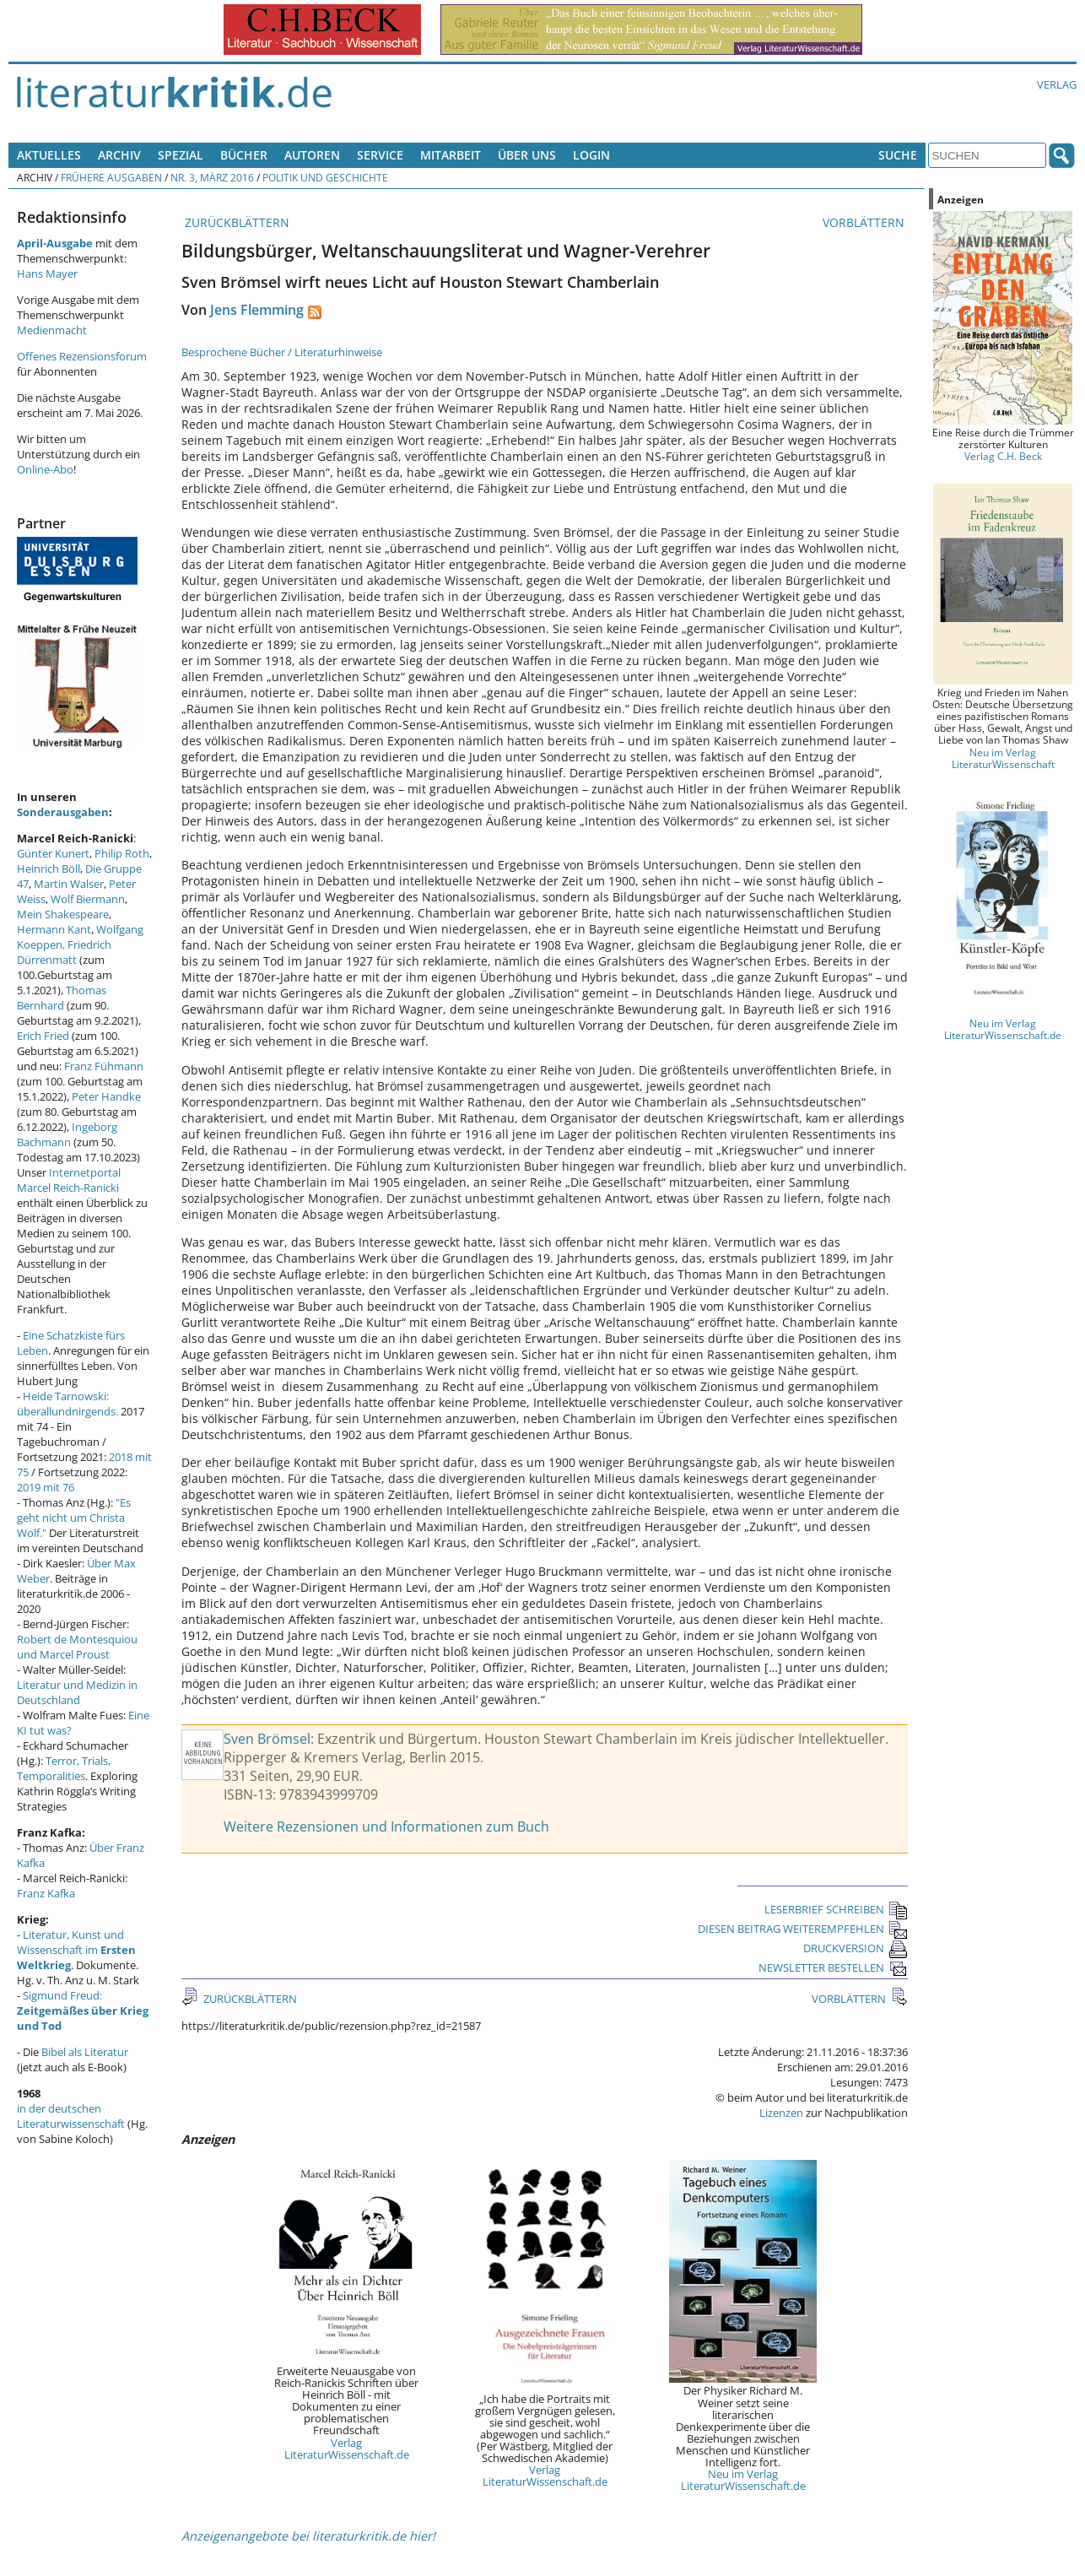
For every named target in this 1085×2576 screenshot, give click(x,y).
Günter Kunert (53, 853)
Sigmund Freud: (82, 2010)
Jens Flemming (257, 309)
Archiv (119, 155)
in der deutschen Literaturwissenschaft (71, 2116)
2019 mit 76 (45, 1487)
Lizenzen (781, 2112)
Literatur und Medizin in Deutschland (77, 1692)
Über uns (527, 155)
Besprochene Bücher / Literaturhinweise (281, 352)
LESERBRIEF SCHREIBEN (836, 1909)
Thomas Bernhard (61, 997)
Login (591, 155)
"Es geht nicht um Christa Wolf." (74, 1517)
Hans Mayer (47, 273)
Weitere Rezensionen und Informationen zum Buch (386, 1826)
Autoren (312, 155)
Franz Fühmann (103, 1066)
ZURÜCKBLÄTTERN (235, 222)
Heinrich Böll (48, 868)
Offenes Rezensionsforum (82, 356)
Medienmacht (52, 330)
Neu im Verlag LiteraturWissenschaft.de (743, 2479)
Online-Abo (45, 469)
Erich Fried (43, 1035)
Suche (897, 155)
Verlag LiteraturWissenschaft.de (346, 2448)
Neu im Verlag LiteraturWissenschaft (1003, 758)
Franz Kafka (46, 1893)
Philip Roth (121, 853)
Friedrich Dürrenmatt (64, 952)
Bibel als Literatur (84, 2051)
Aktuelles (49, 155)
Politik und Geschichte (325, 177)
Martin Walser (69, 883)
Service (380, 155)
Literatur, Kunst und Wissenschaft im (76, 1950)
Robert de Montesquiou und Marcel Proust (77, 1647)
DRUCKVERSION (855, 1948)
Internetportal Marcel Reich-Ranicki (69, 1180)
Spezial (180, 155)
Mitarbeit (450, 155)
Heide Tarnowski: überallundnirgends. (67, 1403)
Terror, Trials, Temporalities (64, 1768)
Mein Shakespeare (63, 914)
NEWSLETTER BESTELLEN (833, 1967)
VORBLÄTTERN (865, 222)
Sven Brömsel (267, 1738)
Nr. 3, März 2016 (212, 177)
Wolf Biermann (88, 898)
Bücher (243, 155)
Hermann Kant (54, 929)
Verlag (1057, 84)
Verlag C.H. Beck (1003, 456)
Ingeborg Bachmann (67, 1134)
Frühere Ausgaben (111, 177)
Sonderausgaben (63, 812)
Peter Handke (106, 1096)
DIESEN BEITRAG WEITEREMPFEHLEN (803, 1928)
